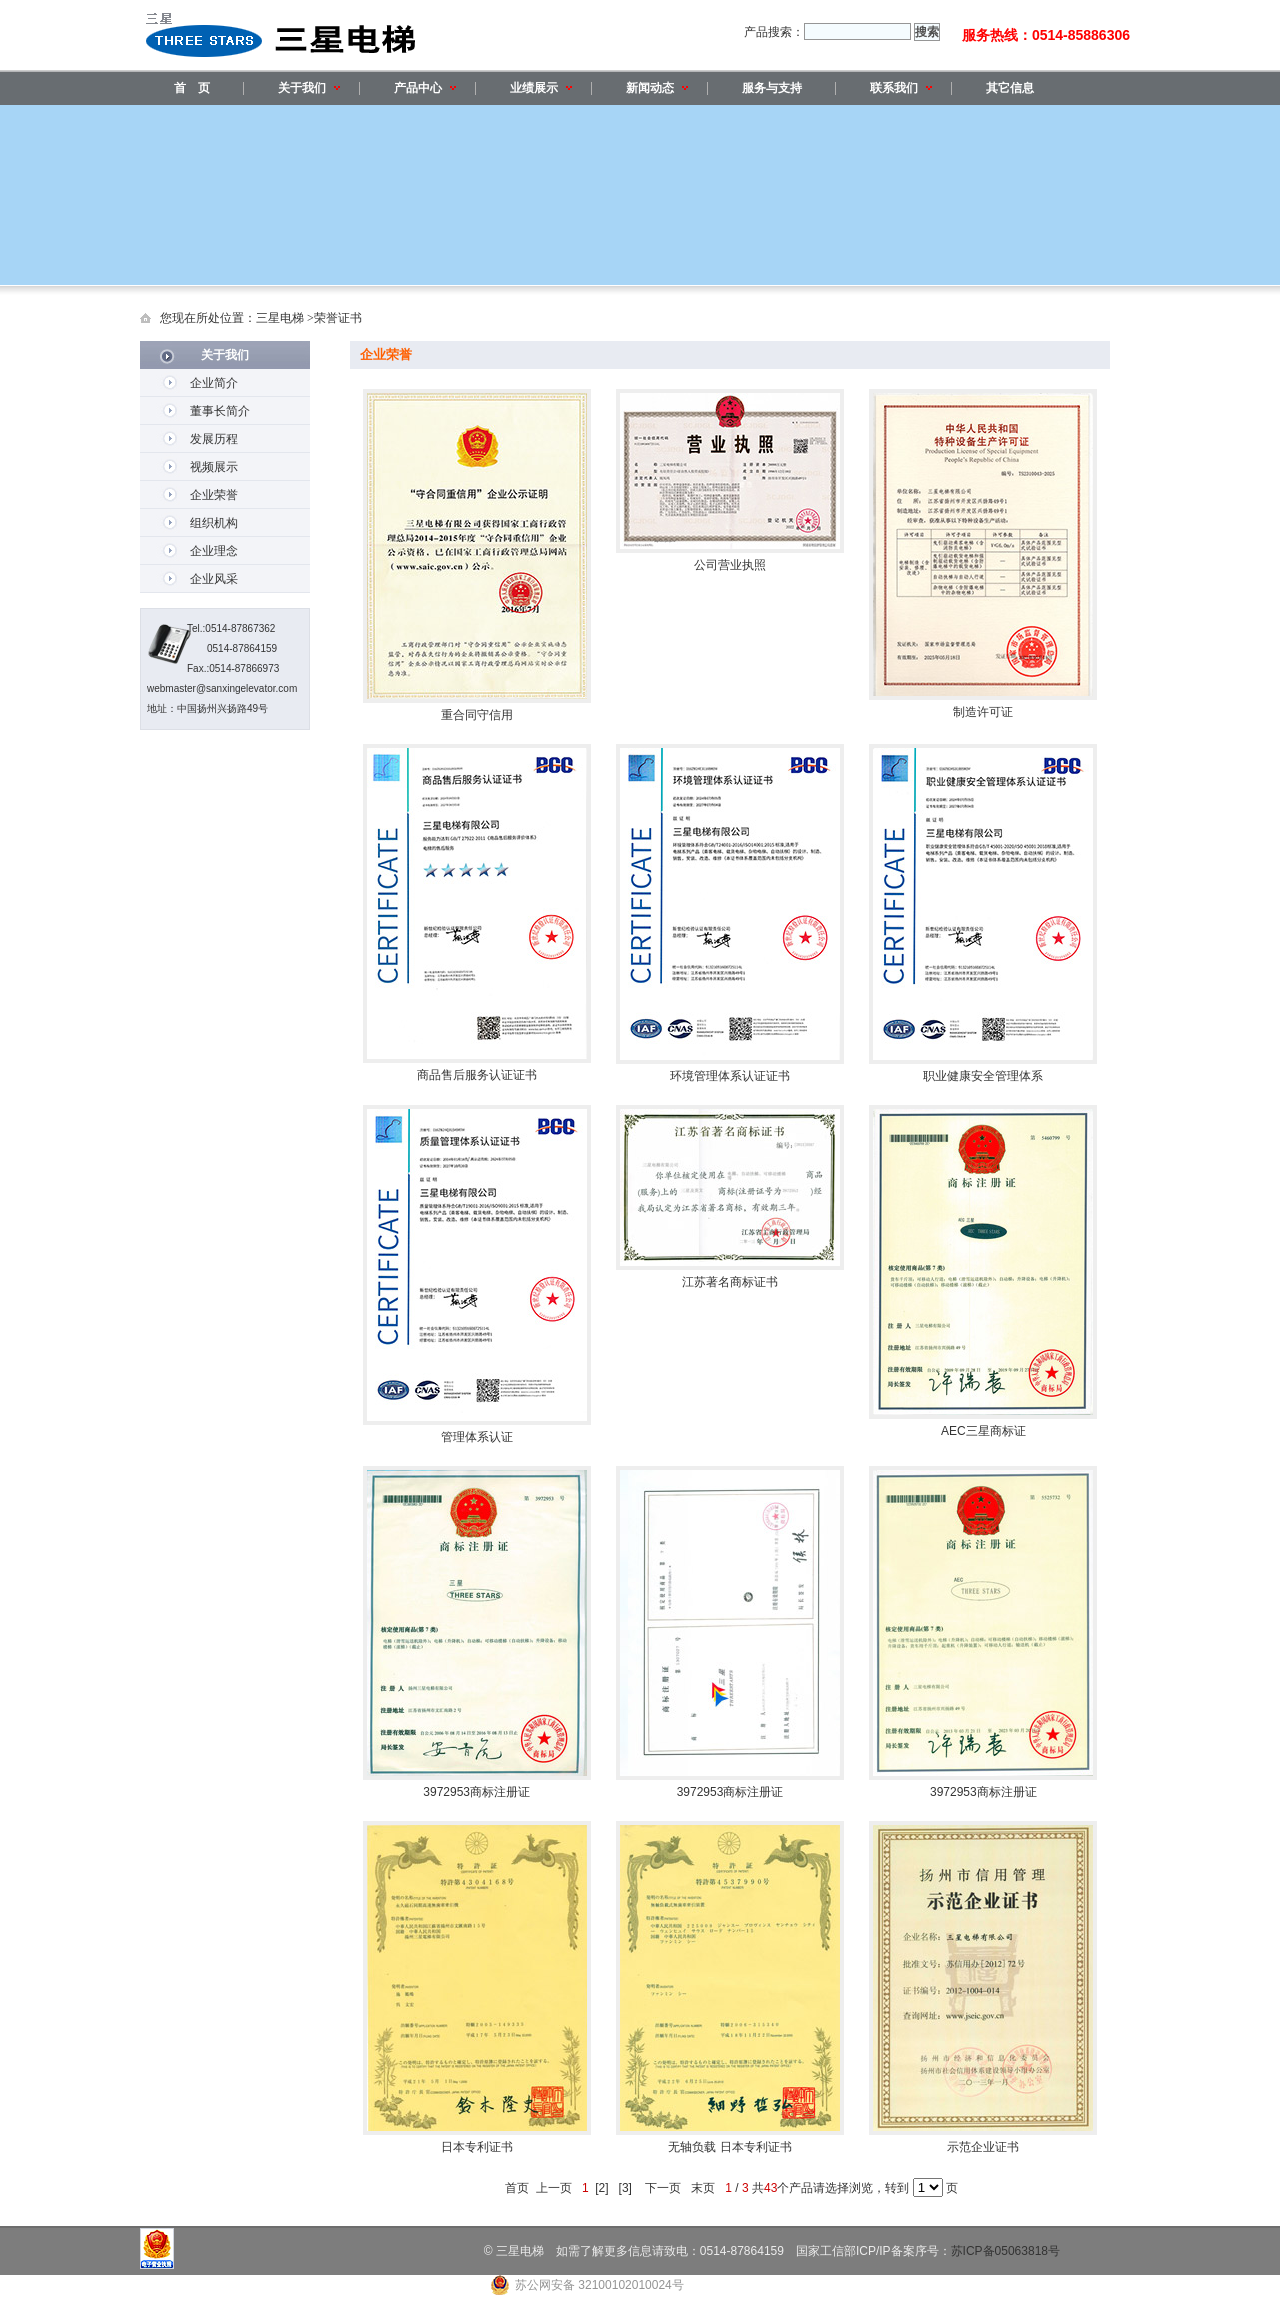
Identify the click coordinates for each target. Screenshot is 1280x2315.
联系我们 (901, 88)
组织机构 (214, 523)
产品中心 (425, 88)
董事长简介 (220, 411)
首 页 (192, 88)
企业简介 (214, 383)
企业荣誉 (214, 495)
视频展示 (214, 467)
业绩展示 (541, 88)
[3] (625, 2188)
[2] (602, 2188)
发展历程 (214, 439)
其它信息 (1010, 88)
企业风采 (214, 579)
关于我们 (309, 88)
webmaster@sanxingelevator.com (222, 688)
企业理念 (214, 551)
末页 (703, 2188)
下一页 (663, 2188)
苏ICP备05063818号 (1005, 2251)
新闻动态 (657, 88)
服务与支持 (772, 88)
